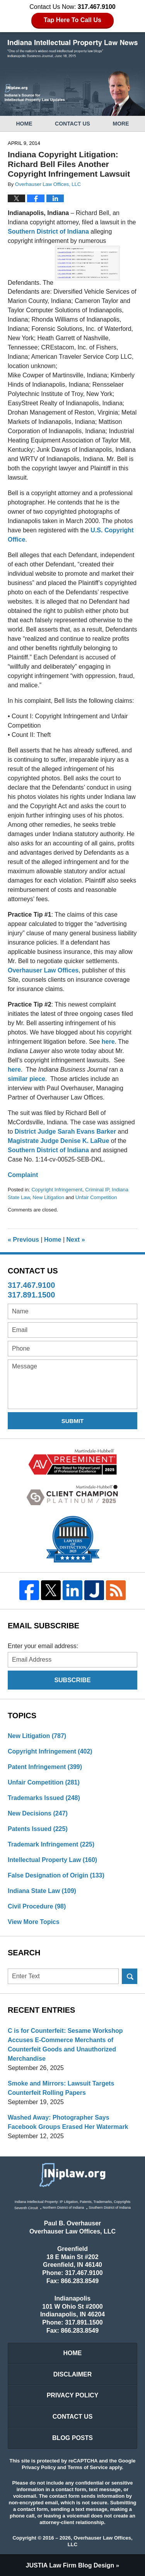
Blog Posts (72, 2438)
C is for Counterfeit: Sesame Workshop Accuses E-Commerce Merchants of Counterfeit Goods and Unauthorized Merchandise (65, 2044)
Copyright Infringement (56, 1189)
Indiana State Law (42, 1891)
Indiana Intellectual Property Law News (72, 49)
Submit (72, 1421)
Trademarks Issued (44, 1798)
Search (129, 1976)
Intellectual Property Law (52, 1860)
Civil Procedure (37, 1906)
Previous (23, 1239)
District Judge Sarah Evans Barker (65, 1131)
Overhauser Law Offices (43, 970)
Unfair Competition (96, 1197)
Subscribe (72, 1680)
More (121, 123)
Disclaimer (72, 2374)
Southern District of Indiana (49, 231)
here (108, 1041)
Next (76, 1239)
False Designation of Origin (56, 1875)
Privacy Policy (73, 2395)
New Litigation (48, 1197)
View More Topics (34, 1922)
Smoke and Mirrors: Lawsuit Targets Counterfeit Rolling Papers (61, 2088)
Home (24, 123)
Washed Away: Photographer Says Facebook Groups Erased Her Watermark (68, 2122)
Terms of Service (88, 2467)
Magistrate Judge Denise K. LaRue (59, 1140)
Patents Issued (38, 1829)
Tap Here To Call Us (72, 20)
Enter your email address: (43, 1646)
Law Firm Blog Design (70, 2565)
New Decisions (38, 1813)
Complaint (23, 1175)
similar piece (26, 1078)
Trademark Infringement (51, 1844)
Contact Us (72, 123)
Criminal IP (97, 1189)
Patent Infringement (45, 1767)
